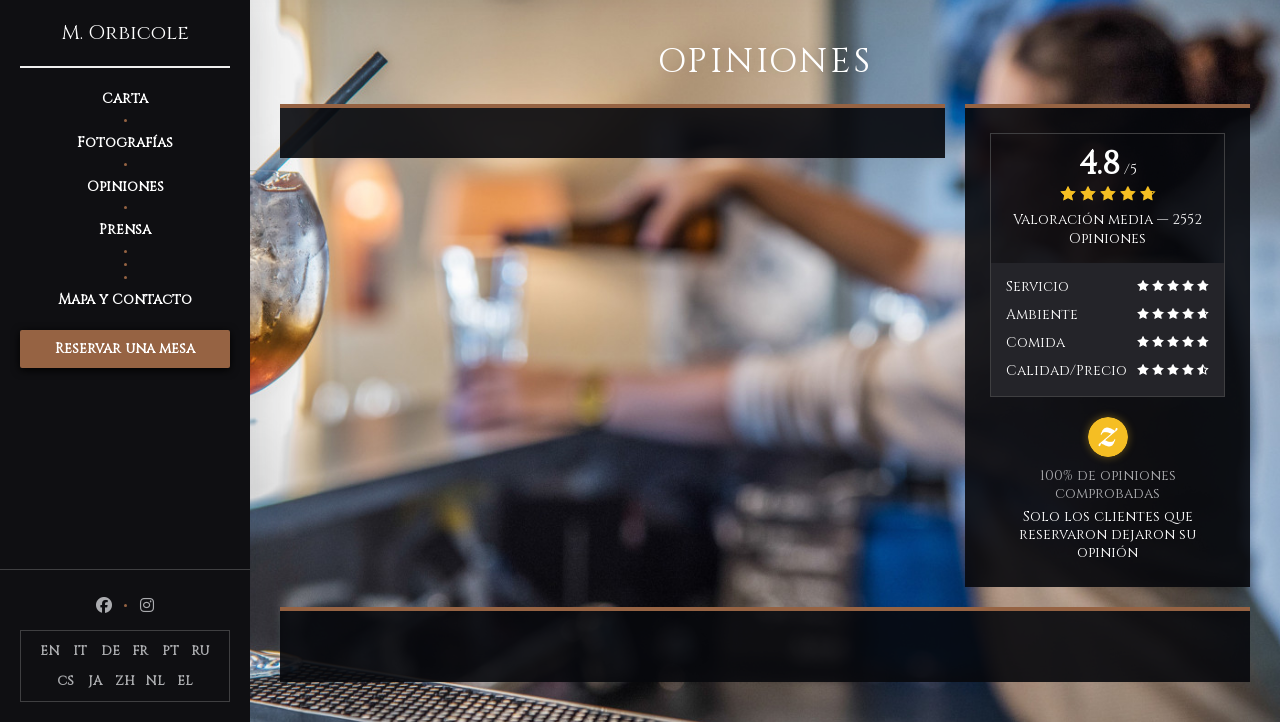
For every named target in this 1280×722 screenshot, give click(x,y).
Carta (125, 98)
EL (185, 681)
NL (155, 681)
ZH (125, 681)
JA (95, 681)
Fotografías (125, 142)
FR (140, 651)
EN (50, 651)
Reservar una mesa (125, 348)
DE (110, 651)
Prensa (125, 229)
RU (200, 651)
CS (65, 681)
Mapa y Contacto (125, 299)
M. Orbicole (125, 33)
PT (170, 651)
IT (80, 651)
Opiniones (125, 186)
